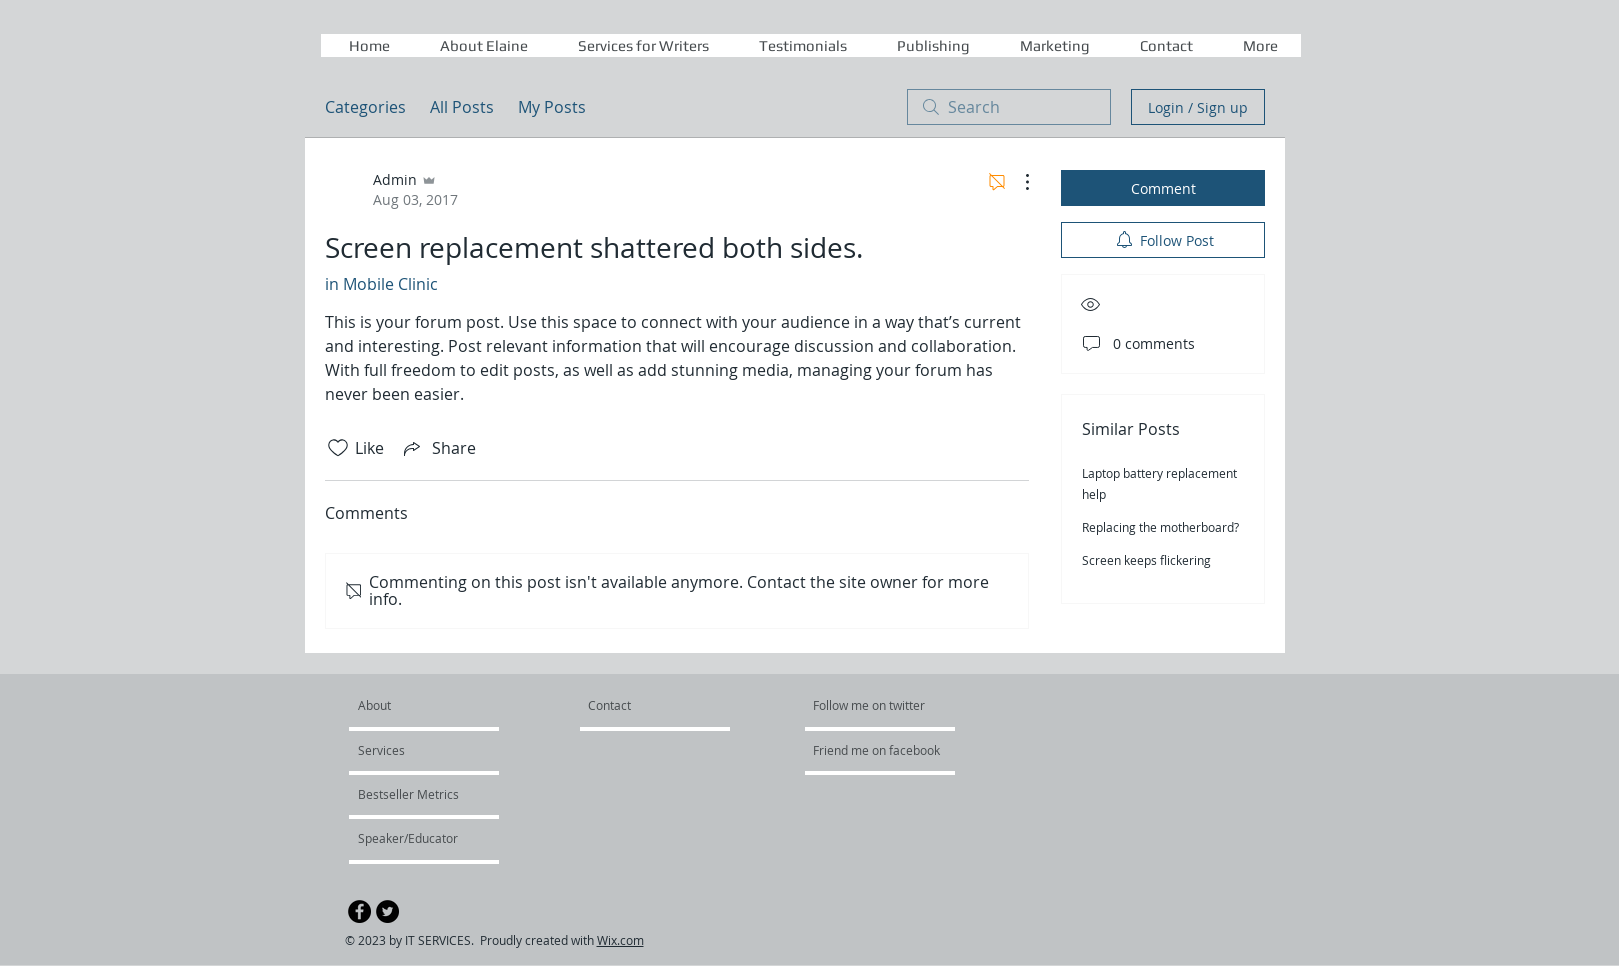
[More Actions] (1017, 182)
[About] (434, 705)
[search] (1009, 107)
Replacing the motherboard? (1160, 527)
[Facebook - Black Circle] (359, 911)
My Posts (552, 107)
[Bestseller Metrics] (412, 794)
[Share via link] (438, 448)
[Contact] (635, 705)
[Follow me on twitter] (870, 705)
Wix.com (620, 940)
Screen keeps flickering (1146, 560)
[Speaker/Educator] (411, 838)
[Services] (415, 750)
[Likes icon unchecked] (338, 448)
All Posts (462, 107)
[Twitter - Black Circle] (387, 911)
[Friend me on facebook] (877, 750)
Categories (365, 107)
